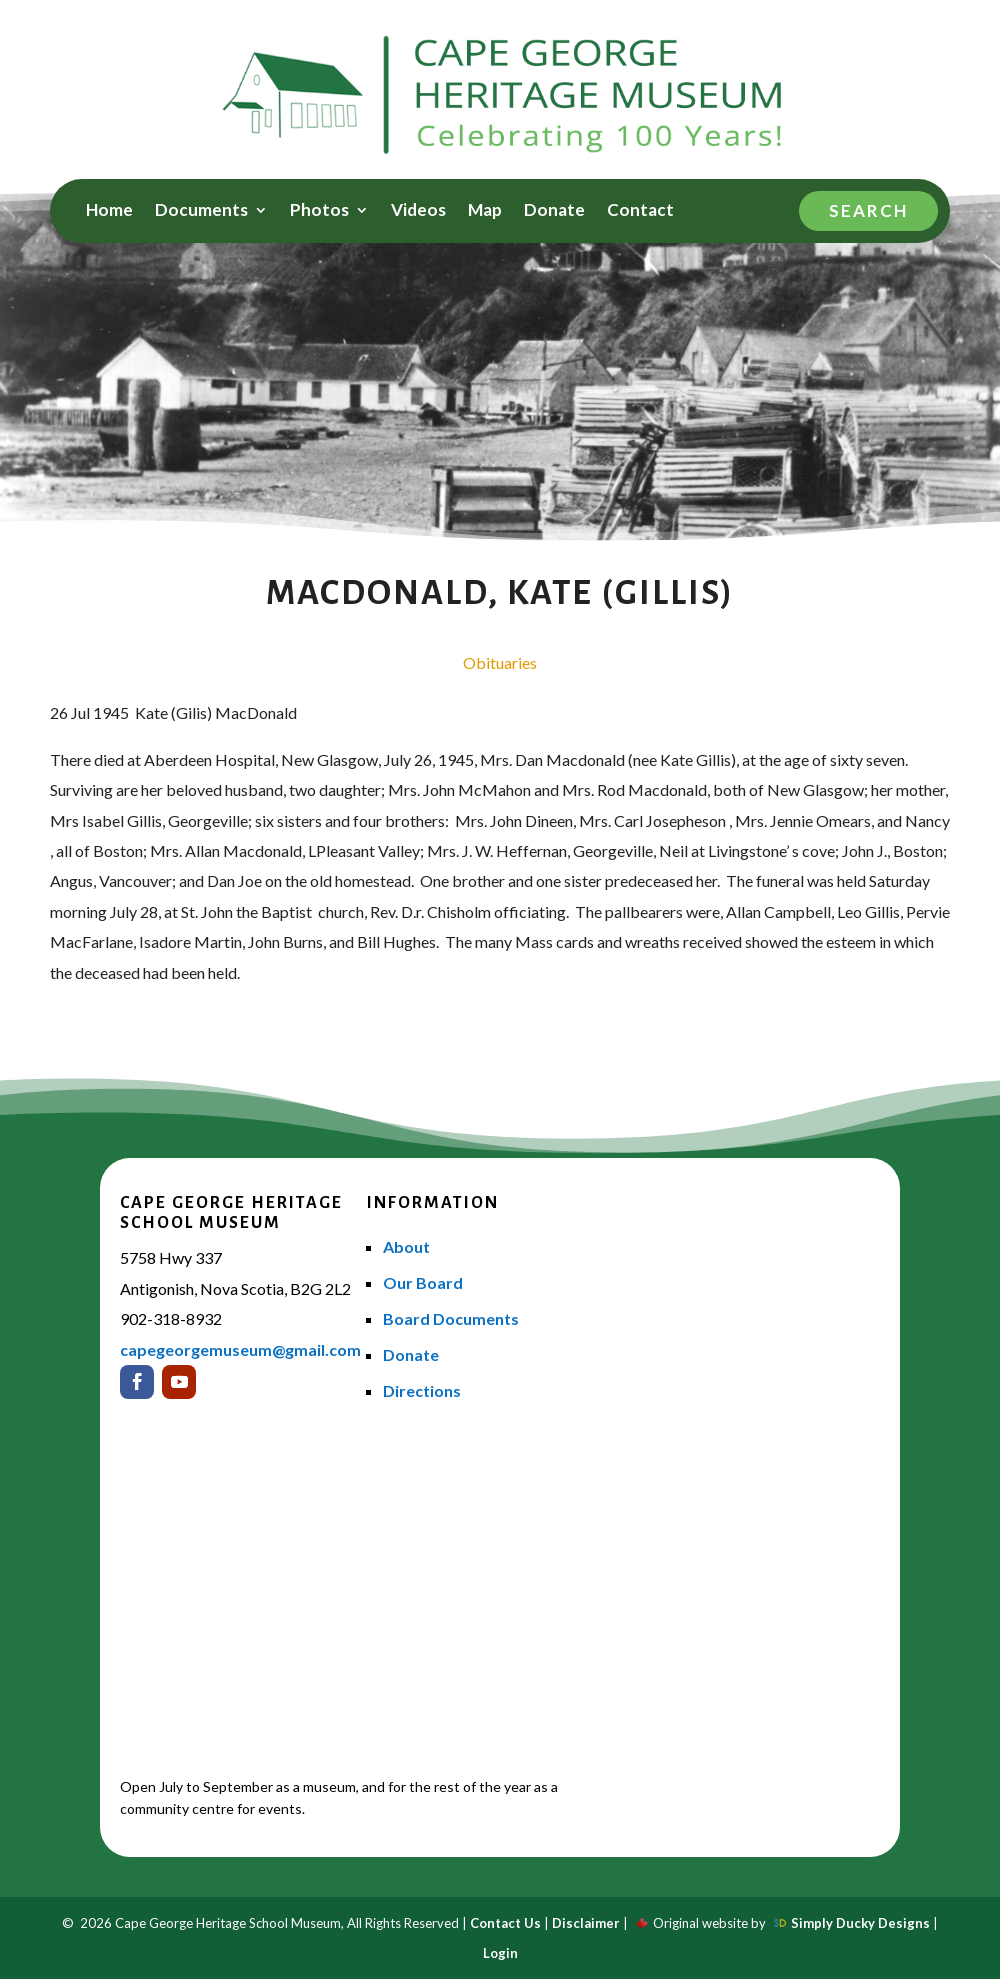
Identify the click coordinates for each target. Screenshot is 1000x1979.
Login (500, 1953)
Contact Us (505, 1923)
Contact (640, 211)
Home (109, 211)
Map (485, 211)
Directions (422, 1390)
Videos (418, 211)
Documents (201, 211)
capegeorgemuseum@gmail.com (240, 1349)
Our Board (423, 1282)
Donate (554, 211)
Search (868, 210)
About (406, 1246)
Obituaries (500, 662)
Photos (319, 211)
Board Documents (451, 1318)
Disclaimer (586, 1923)
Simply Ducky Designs (860, 1923)
